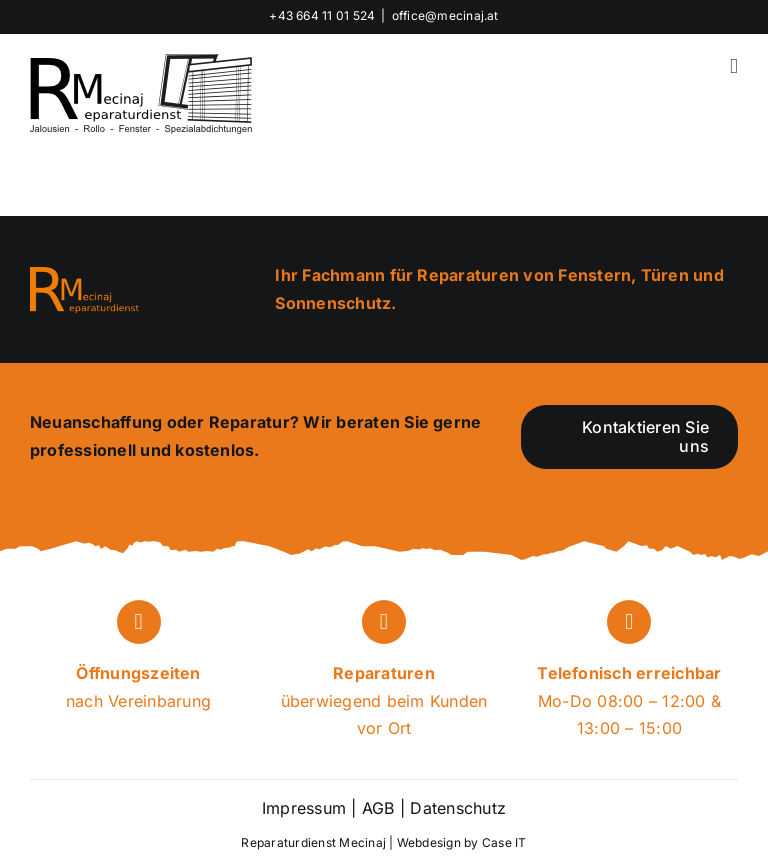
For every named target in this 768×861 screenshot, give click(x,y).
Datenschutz (455, 808)
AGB (378, 808)
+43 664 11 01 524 (322, 15)
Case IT (504, 842)
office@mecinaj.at (445, 15)
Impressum (304, 808)
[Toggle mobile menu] (734, 66)
